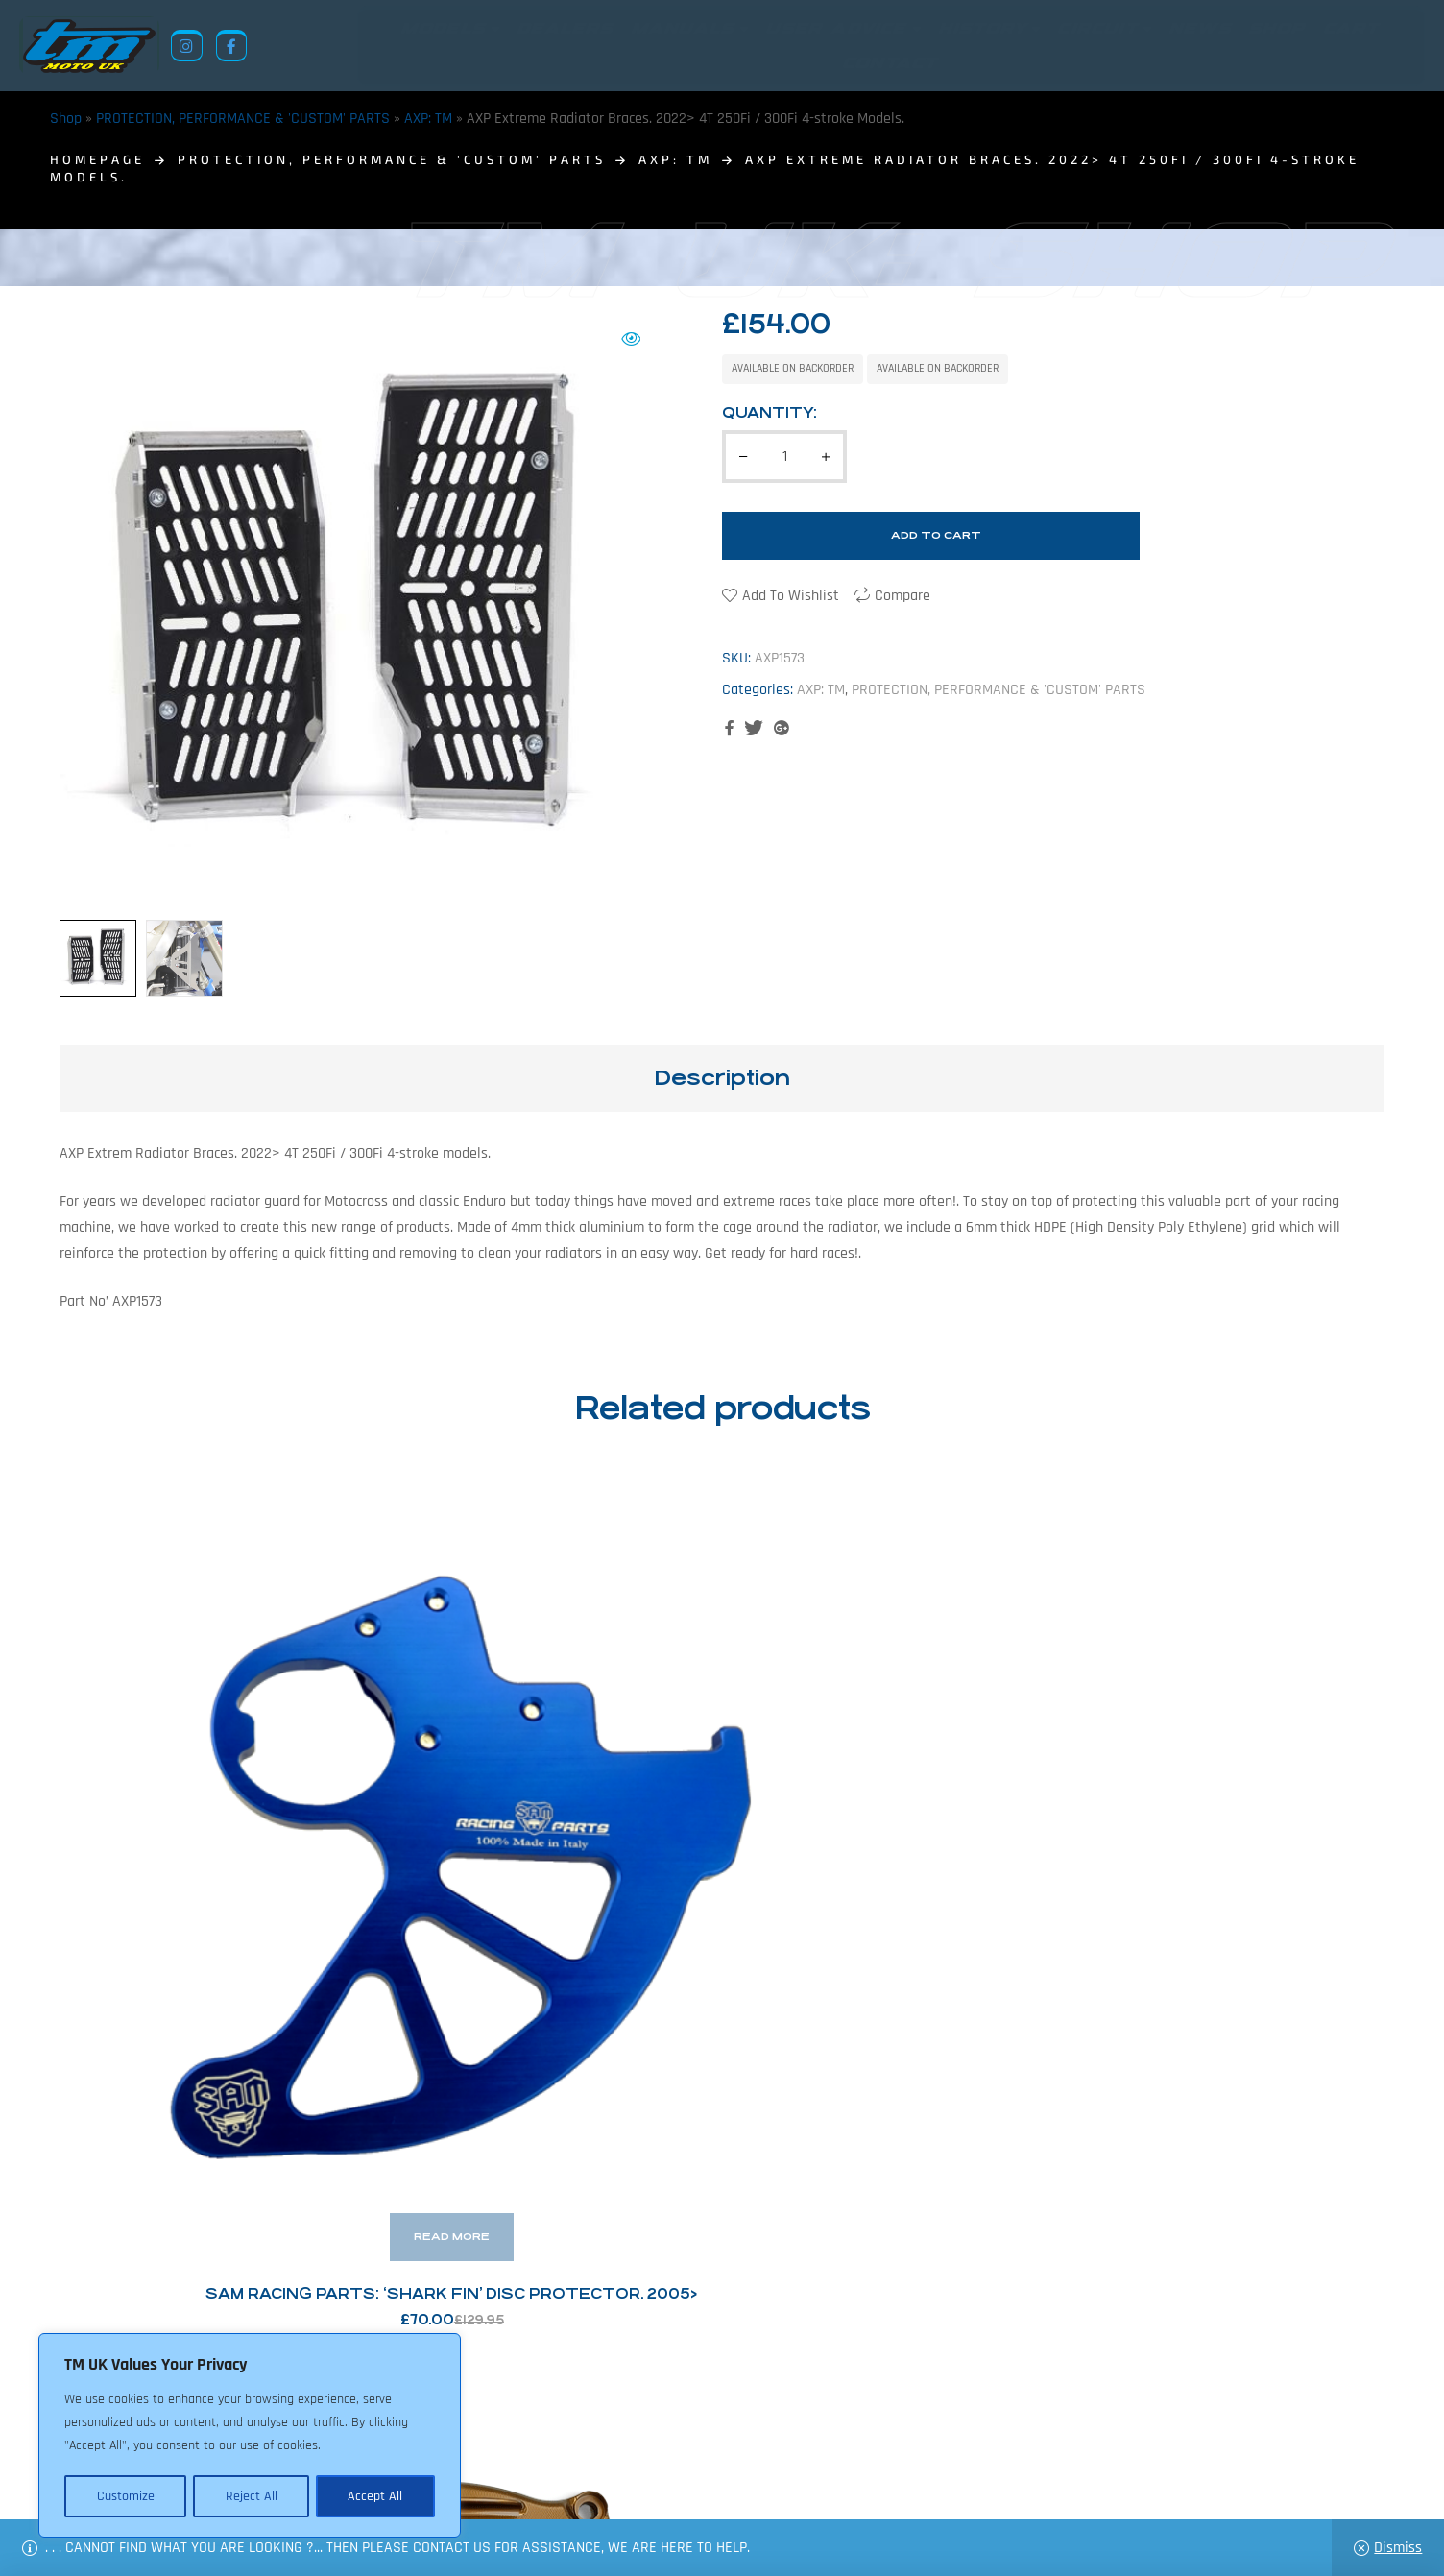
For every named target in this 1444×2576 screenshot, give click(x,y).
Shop (66, 118)
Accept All (376, 2496)
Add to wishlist (790, 596)
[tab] (722, 1078)
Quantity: (769, 412)
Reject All (251, 2496)
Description (722, 1078)
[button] (630, 339)
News (600, 2482)
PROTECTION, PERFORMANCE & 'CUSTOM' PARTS (243, 118)
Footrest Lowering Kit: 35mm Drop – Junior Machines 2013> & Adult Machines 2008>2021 (1230, 1836)
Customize (125, 2496)
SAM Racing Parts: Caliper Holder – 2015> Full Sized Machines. (891, 1836)
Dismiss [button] (1398, 2548)
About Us (535, 2482)
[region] (249, 2437)
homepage (97, 159)
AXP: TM (428, 118)
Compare (902, 596)
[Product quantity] (784, 456)
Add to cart (936, 535)
